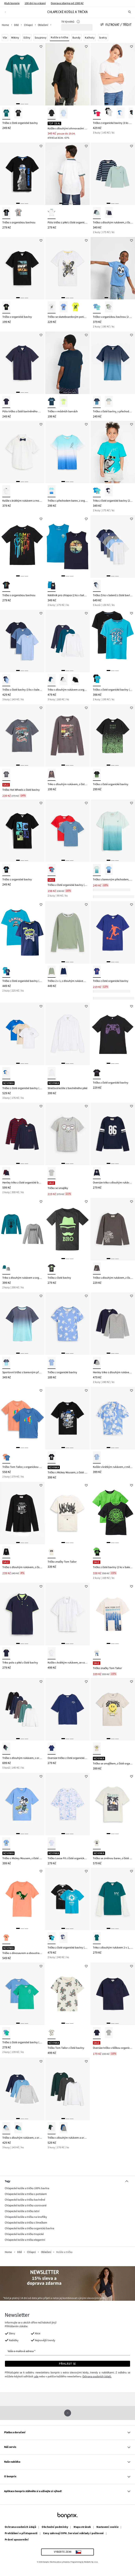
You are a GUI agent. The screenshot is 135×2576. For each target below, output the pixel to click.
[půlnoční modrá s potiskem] (51, 1748)
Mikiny (15, 38)
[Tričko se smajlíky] (67, 1134)
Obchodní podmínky (55, 2527)
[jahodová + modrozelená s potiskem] (51, 870)
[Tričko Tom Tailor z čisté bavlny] (67, 1993)
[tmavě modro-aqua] (6, 1363)
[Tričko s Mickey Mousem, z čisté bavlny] (67, 1418)
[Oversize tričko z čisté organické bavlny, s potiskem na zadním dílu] (67, 1709)
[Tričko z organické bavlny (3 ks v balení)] (113, 74)
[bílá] (51, 213)
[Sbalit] (67, 2181)
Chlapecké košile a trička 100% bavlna (27, 2188)
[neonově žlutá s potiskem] (75, 307)
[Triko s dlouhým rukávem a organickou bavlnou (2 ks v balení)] (22, 1229)
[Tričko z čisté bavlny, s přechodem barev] (113, 363)
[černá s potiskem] (6, 307)
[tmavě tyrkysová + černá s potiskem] (51, 1938)
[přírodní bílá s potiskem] (51, 1552)
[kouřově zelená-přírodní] (109, 402)
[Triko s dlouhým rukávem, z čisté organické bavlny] (67, 735)
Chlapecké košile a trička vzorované (25, 2206)
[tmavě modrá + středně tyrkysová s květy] (51, 586)
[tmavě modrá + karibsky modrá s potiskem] (6, 972)
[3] (26, 103)
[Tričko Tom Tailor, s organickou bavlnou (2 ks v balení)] (22, 1418)
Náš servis (67, 2447)
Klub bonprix (11, 3)
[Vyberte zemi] (67, 2552)
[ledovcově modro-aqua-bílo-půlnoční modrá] (51, 491)
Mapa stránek (82, 2527)
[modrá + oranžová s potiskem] (6, 1457)
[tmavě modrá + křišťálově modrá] (97, 402)
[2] (22, 103)
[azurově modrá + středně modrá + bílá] (121, 113)
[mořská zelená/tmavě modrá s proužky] (97, 213)
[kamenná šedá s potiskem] (97, 1748)
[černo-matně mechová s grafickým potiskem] (97, 775)
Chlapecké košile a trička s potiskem (26, 2194)
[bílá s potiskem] (51, 307)
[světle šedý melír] (51, 1173)
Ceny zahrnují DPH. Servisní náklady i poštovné (73, 2533)
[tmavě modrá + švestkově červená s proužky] (6, 1173)
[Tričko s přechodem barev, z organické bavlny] (67, 452)
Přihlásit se (67, 2363)
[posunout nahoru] (67, 2413)
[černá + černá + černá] (75, 680)
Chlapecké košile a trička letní (22, 2211)
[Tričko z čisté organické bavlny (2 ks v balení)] (113, 641)
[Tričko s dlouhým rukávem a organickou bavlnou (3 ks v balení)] (67, 2089)
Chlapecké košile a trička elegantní (25, 2240)
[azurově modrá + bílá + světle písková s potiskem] (6, 1073)
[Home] (7, 25)
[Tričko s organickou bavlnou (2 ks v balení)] (113, 268)
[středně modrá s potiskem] (64, 307)
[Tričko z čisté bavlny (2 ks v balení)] (113, 1513)
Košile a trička (59, 37)
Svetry (103, 38)
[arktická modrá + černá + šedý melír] (64, 2128)
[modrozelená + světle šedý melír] (6, 1268)
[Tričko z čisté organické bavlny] (22, 74)
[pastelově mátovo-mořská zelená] (97, 870)
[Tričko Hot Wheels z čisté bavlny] (22, 735)
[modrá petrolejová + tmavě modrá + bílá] (51, 680)
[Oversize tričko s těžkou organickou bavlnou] (113, 1993)
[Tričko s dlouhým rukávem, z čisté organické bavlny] (113, 1229)
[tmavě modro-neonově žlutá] (6, 1653)
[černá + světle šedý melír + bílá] (109, 113)
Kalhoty (90, 38)
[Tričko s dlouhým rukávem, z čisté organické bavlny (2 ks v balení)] (113, 174)
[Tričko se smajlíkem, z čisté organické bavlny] (113, 1709)
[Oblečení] (45, 25)
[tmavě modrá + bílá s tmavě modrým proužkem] (109, 213)
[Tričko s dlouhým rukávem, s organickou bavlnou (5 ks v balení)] (22, 1709)
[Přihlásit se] (67, 2364)
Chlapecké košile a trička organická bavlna (29, 2228)
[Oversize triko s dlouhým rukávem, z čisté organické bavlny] (113, 1134)
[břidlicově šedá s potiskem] (51, 775)
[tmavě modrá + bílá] (109, 491)
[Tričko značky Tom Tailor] (67, 1513)
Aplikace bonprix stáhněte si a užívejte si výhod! (67, 2491)
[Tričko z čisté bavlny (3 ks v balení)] (22, 641)
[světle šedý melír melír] (109, 2033)
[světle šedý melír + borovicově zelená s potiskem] (109, 307)
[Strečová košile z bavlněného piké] (67, 1034)
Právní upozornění (17, 2539)
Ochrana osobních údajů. (97, 2377)
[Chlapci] (30, 25)
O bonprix (67, 2477)
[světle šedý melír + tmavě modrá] (97, 1363)
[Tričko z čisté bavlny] (67, 1229)
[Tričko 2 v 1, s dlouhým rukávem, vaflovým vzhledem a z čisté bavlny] (67, 932)
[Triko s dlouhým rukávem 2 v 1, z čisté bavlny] (113, 1899)
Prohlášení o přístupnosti (21, 2533)
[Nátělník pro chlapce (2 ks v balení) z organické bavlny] (67, 546)
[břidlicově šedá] (97, 1268)
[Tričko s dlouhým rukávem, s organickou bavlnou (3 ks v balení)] (22, 2089)
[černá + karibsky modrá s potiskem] (97, 680)
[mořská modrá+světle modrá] (97, 307)
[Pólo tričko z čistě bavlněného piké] (22, 363)
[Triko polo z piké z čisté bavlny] (22, 1614)
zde (36, 2377)
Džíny (26, 38)
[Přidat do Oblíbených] (41, 46)
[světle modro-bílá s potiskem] (51, 1363)
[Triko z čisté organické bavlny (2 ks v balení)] (113, 452)
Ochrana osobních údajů (20, 2527)
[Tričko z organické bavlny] (22, 268)
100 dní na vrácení (35, 3)
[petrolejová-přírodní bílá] (97, 1938)
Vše (5, 38)
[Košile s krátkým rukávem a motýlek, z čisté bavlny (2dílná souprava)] (22, 452)
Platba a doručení (67, 2432)
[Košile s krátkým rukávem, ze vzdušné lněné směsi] (67, 1614)
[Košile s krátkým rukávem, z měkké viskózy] (113, 1418)
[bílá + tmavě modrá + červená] (97, 113)
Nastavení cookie (107, 2527)
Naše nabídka (67, 2462)
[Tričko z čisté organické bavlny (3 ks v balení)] (22, 1034)
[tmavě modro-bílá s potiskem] (97, 1173)
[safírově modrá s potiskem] (97, 972)
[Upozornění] (78, 22)
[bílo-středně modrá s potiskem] (51, 1843)
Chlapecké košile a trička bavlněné (25, 2200)
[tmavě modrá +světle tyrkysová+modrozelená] (18, 2128)
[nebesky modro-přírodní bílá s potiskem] (97, 1457)
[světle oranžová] (6, 1938)
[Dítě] (18, 25)
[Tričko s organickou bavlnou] (22, 174)
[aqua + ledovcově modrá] (97, 491)
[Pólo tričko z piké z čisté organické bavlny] (67, 174)
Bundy (76, 38)
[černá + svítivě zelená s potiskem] (97, 1552)
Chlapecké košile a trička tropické (24, 2234)
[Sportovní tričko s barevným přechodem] (22, 1323)
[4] (74, 103)
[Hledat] (129, 12)
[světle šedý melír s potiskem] (18, 213)
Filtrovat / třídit (116, 25)
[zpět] (5, 12)
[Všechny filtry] (116, 25)
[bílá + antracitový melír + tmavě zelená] (51, 2128)
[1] (18, 103)
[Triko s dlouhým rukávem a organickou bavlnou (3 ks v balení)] (67, 641)
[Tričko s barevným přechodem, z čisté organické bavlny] (113, 831)
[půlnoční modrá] (64, 972)
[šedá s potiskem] (6, 775)
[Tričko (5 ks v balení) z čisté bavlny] (113, 546)
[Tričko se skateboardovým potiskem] (67, 268)
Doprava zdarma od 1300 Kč (67, 3)
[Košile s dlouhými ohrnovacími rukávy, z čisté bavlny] (67, 74)
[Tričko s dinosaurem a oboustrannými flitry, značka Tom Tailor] (22, 1899)
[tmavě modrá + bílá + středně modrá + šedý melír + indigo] (97, 586)
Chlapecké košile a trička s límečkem (26, 2223)
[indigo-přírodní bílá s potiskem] (64, 1938)
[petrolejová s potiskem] (6, 113)
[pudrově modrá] (64, 113)
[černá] (18, 113)
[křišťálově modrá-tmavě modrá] (109, 870)
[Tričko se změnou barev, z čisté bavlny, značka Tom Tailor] (113, 1804)
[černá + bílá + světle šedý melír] (64, 680)
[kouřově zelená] (51, 972)
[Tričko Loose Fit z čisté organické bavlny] (67, 1804)
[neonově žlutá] (64, 402)
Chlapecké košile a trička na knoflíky (26, 2217)
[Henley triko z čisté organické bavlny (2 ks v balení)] (22, 1134)
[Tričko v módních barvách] (67, 363)
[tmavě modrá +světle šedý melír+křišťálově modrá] (6, 2128)
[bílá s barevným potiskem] (6, 870)
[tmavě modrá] (6, 402)
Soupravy (40, 38)
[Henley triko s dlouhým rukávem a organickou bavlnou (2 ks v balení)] (113, 1323)
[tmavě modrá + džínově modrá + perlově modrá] (6, 680)
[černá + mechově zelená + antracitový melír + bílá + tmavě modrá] (6, 1748)
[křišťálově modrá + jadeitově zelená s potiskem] (6, 2033)
